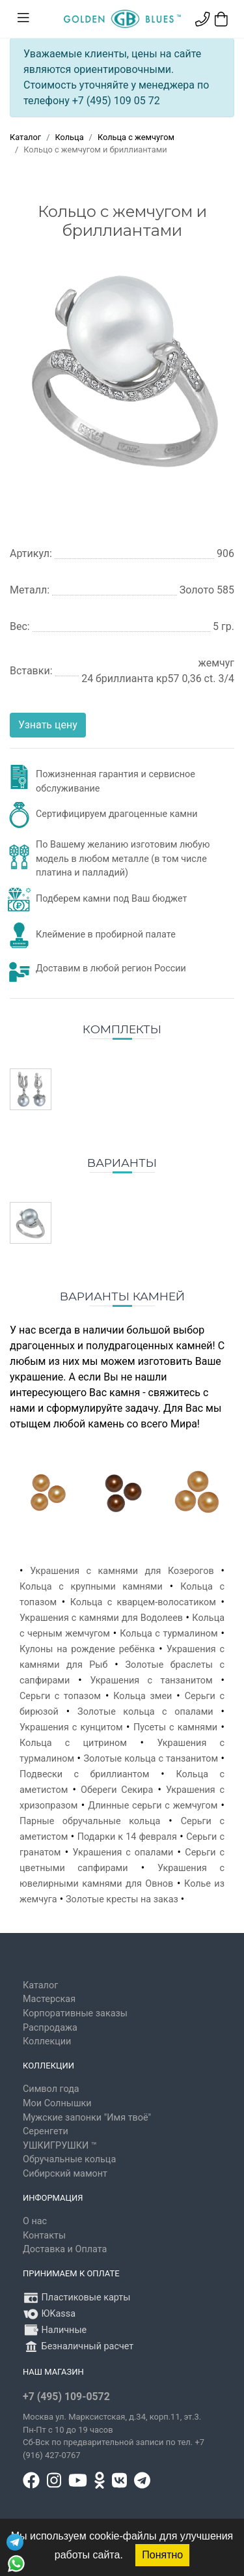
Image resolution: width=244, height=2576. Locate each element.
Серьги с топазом (60, 1696)
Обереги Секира (117, 1790)
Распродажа (50, 2027)
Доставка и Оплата (65, 2249)
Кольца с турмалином (168, 1633)
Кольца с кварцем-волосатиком (143, 1602)
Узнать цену (47, 725)
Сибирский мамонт (65, 2173)
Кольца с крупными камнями (91, 1586)
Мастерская (49, 1999)
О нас (35, 2221)
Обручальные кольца (69, 2159)
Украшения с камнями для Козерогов (121, 1571)
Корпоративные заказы (75, 2013)
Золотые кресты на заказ (122, 1899)
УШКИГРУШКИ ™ (60, 2145)
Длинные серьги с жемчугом (152, 1805)
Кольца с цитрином (73, 1743)
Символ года (51, 2089)
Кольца (69, 137)
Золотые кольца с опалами (145, 1711)
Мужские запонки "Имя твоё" (87, 2117)
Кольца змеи (142, 1696)
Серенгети (45, 2131)
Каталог (25, 137)
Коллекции (47, 2041)
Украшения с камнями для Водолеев (101, 1618)
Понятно (162, 2554)
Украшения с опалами (123, 1852)
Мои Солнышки (57, 2103)
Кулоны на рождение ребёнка (87, 1649)
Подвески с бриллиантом (84, 1774)
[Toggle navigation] (23, 18)
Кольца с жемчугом (136, 137)
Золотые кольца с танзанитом (150, 1758)
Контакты (44, 2235)
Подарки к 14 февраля (127, 1836)
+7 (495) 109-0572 (66, 2396)
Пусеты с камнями (175, 1727)
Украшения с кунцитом (71, 1727)
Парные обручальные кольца (90, 1821)
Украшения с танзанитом (151, 1680)
